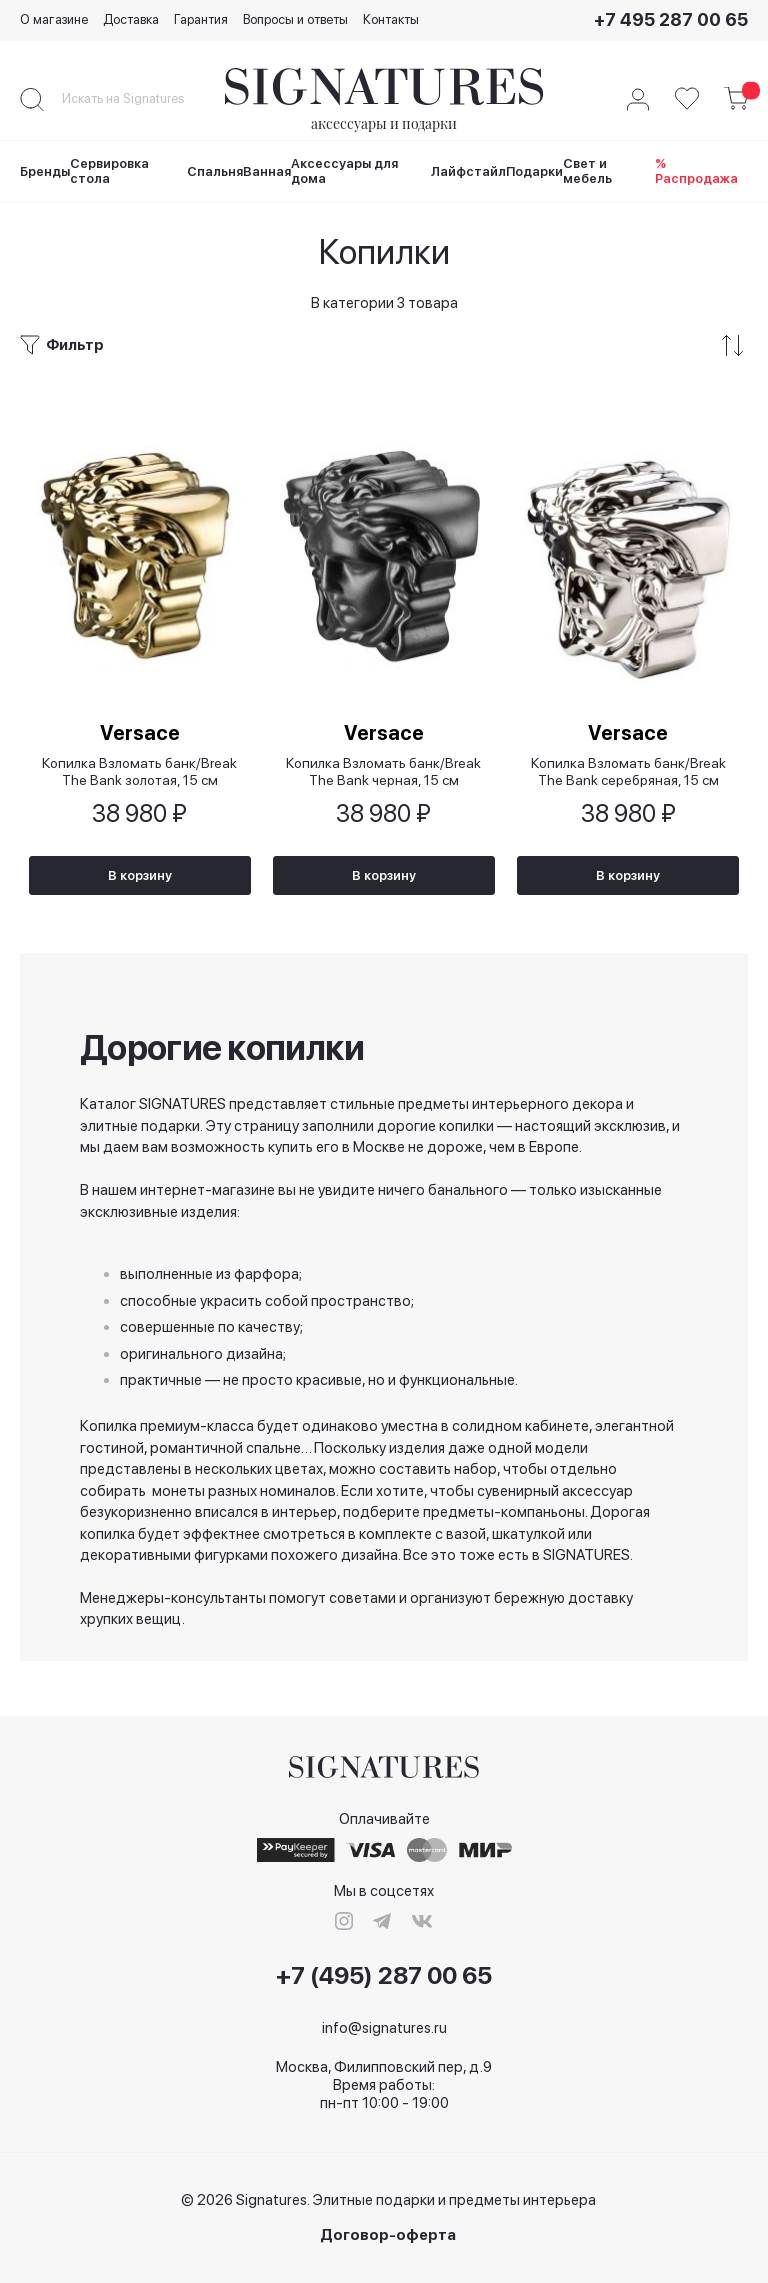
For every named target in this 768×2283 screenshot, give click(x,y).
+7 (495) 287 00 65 (384, 1976)
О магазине (54, 19)
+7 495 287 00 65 (671, 19)
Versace (140, 732)
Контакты (391, 19)
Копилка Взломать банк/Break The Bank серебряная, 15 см (628, 770)
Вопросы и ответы (295, 19)
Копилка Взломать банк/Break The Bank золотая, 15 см (139, 770)
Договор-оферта (388, 2235)
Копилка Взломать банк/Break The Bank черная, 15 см (383, 770)
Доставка (131, 19)
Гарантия (201, 19)
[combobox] (140, 99)
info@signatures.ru (384, 2028)
